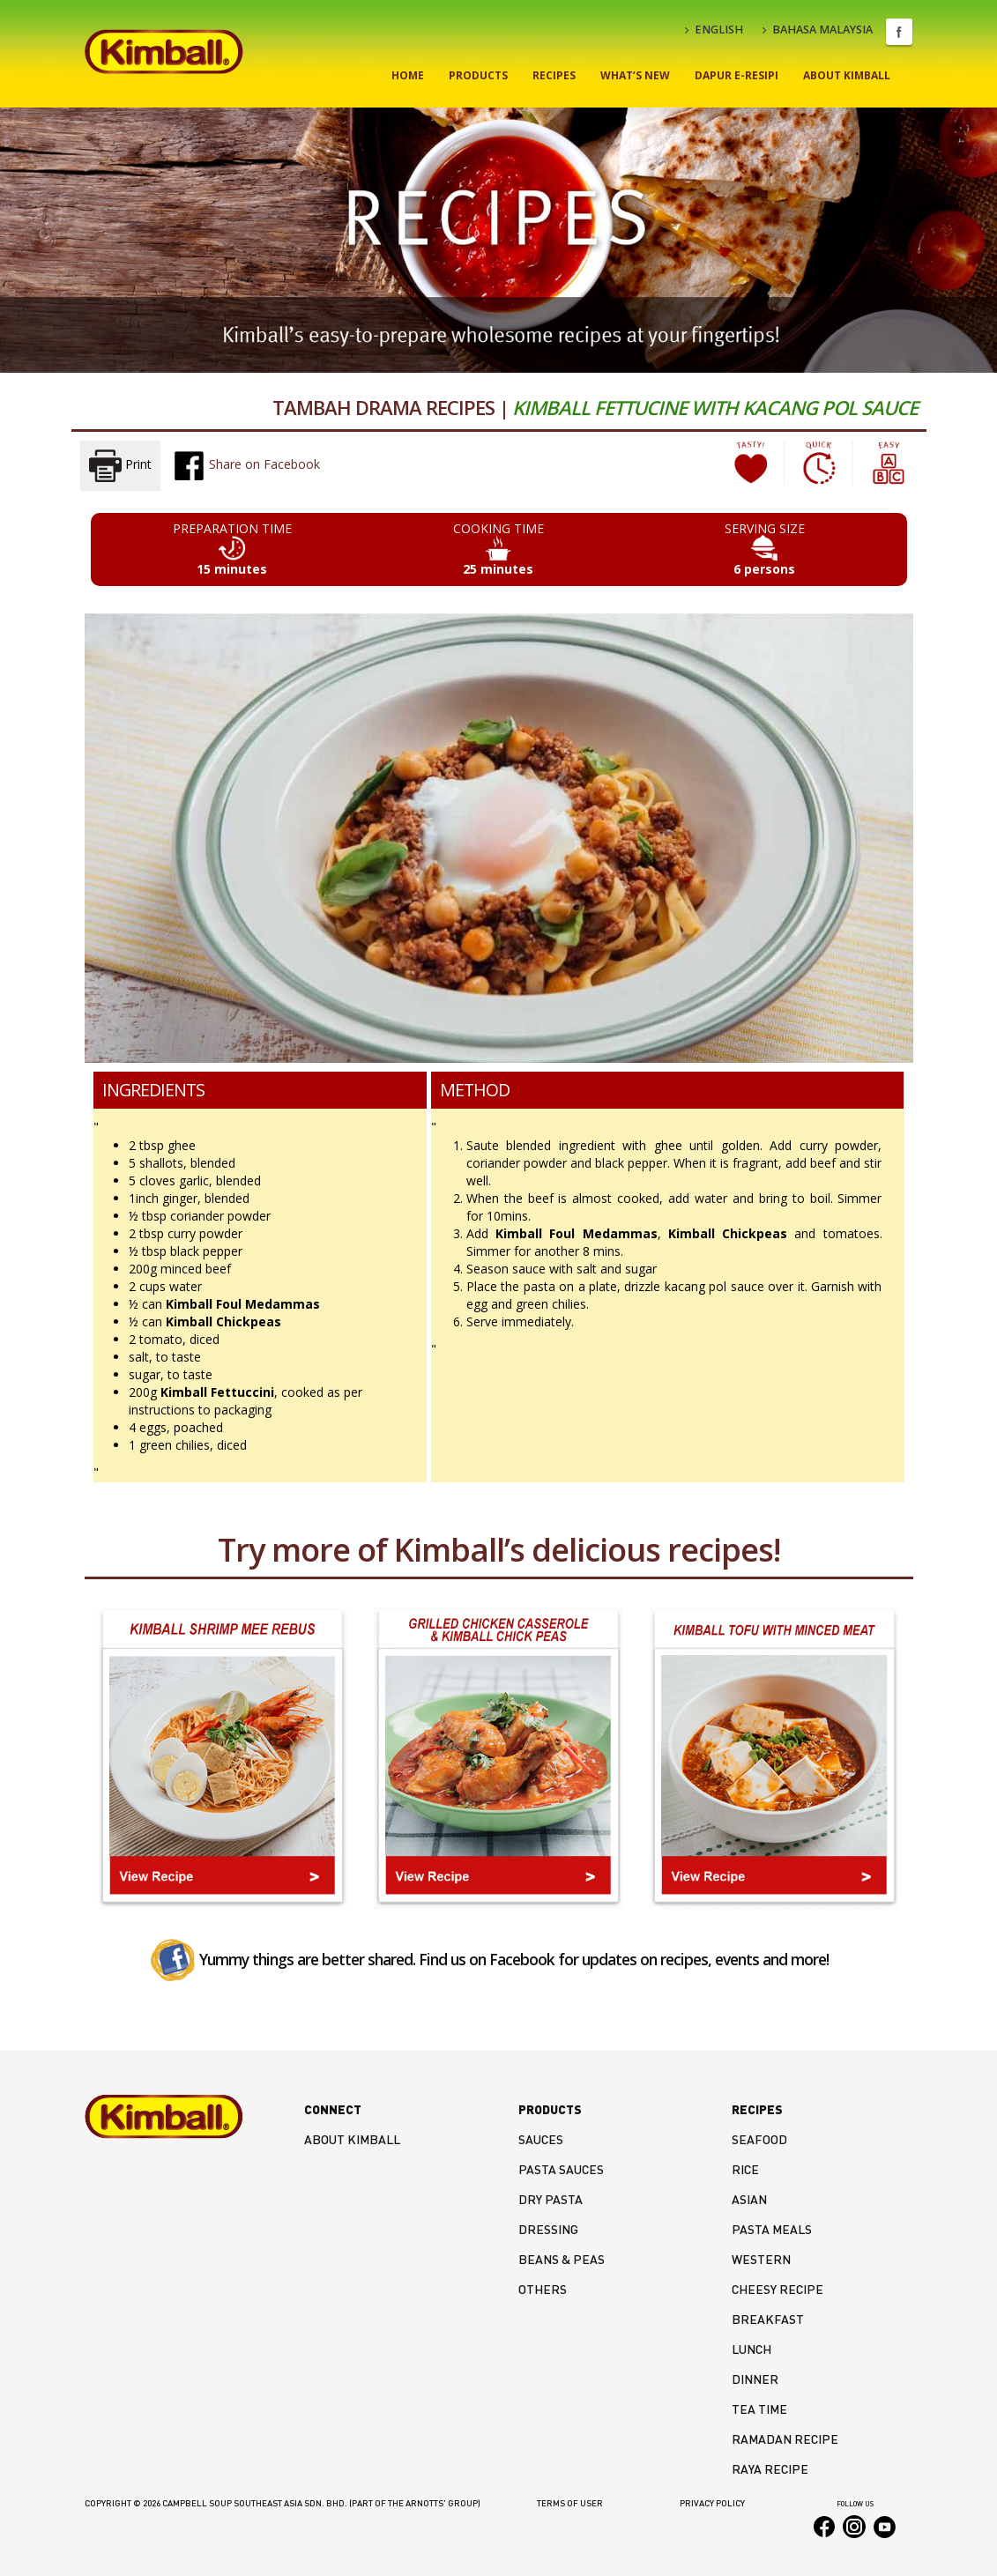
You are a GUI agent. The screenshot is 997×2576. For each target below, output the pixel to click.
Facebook (899, 32)
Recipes (554, 75)
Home (407, 75)
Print (120, 465)
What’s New (635, 75)
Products (478, 75)
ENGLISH (714, 29)
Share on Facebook (246, 465)
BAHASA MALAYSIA (818, 29)
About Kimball (846, 75)
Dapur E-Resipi (736, 75)
